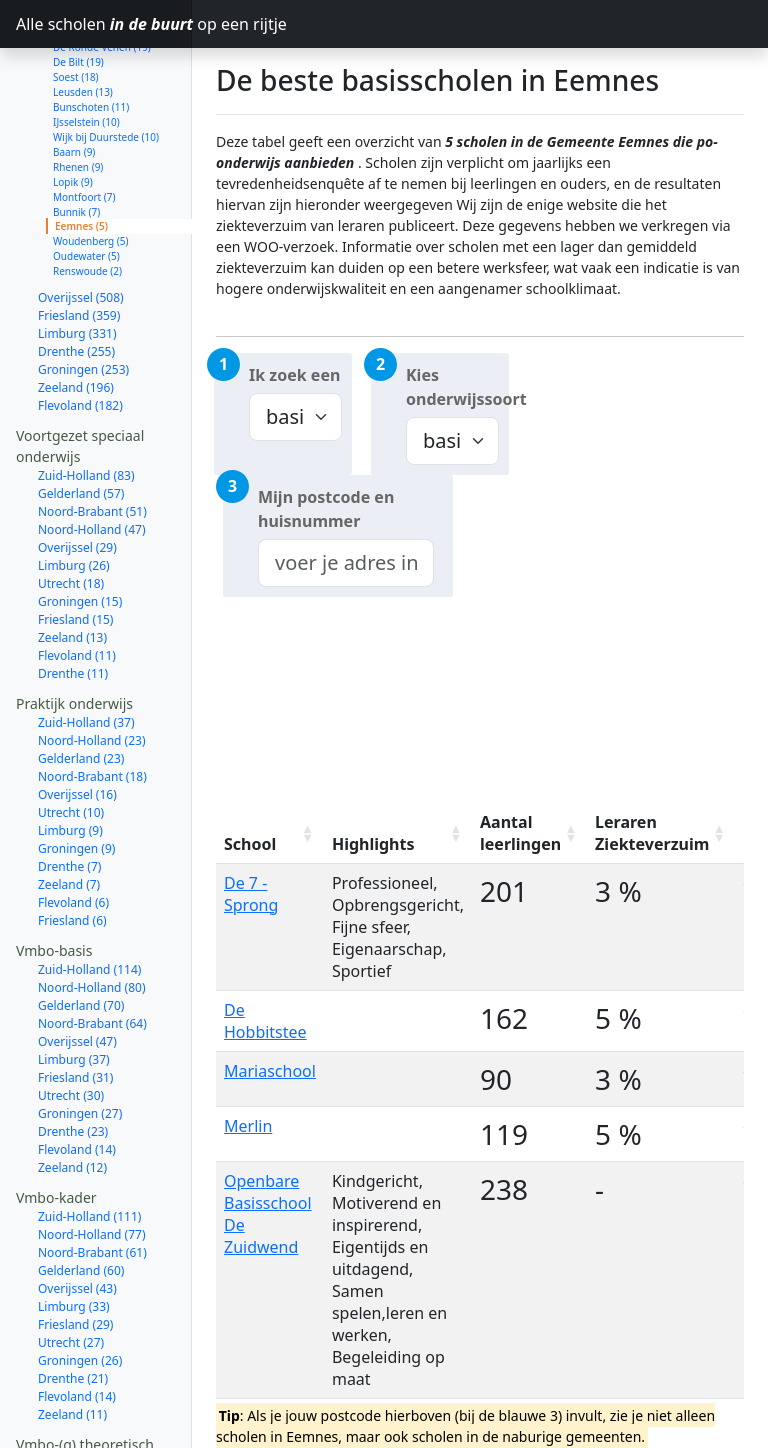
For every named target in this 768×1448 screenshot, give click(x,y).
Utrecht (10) (71, 741)
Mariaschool (270, 1071)
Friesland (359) (79, 244)
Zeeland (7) (69, 813)
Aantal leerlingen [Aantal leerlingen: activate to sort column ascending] (520, 833)
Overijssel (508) (81, 226)
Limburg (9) (70, 759)
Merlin (248, 1126)
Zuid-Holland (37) (86, 651)
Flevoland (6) (73, 831)
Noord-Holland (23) (92, 669)
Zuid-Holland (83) (86, 404)
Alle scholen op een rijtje (104, 24)
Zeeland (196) (76, 316)
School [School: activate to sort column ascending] (250, 844)
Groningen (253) (83, 298)
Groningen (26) (80, 1289)
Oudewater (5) (86, 185)
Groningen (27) (80, 1042)
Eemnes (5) (81, 155)
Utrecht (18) (71, 512)
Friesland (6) (72, 849)
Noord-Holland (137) (95, 1410)
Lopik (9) (73, 111)
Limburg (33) (74, 1235)
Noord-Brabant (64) (92, 952)
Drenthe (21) (73, 1307)
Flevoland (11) (77, 584)
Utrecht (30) (71, 1024)
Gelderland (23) (81, 687)
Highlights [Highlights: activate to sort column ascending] (373, 844)
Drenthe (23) (73, 1060)
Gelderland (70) (81, 934)
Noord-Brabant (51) (92, 440)
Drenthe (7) (69, 795)
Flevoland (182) (80, 334)
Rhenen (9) (78, 96)
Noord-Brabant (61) (92, 1181)
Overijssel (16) (77, 723)
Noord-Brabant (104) (96, 1428)
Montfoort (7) (84, 126)
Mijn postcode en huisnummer (326, 509)
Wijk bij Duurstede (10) (106, 66)
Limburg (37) (74, 988)
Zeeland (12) (72, 1096)
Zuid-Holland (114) (89, 898)
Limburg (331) (77, 262)
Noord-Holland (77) (92, 1163)
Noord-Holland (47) (92, 458)
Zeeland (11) (72, 1343)
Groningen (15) (80, 530)
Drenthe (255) (76, 280)
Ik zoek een (294, 375)
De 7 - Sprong (251, 894)
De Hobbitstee (265, 1021)
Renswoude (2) (87, 200)
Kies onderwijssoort (457, 387)
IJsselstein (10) (86, 51)
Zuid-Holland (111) (89, 1145)
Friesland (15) (75, 548)
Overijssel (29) (77, 476)
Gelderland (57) (81, 422)
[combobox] (346, 563)
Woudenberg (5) (91, 170)
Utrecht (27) (71, 1271)
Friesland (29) (75, 1253)
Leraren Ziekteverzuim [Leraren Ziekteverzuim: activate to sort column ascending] (652, 833)
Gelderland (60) (81, 1199)
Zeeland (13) (72, 566)
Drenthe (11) (73, 602)
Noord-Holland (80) (92, 916)
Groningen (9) (76, 777)
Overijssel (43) (77, 1217)
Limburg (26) (74, 494)
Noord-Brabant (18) (92, 705)
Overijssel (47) (77, 970)
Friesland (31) (75, 1006)
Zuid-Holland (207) (89, 1392)
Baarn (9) (74, 81)
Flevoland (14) (77, 1078)
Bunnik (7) (76, 141)
